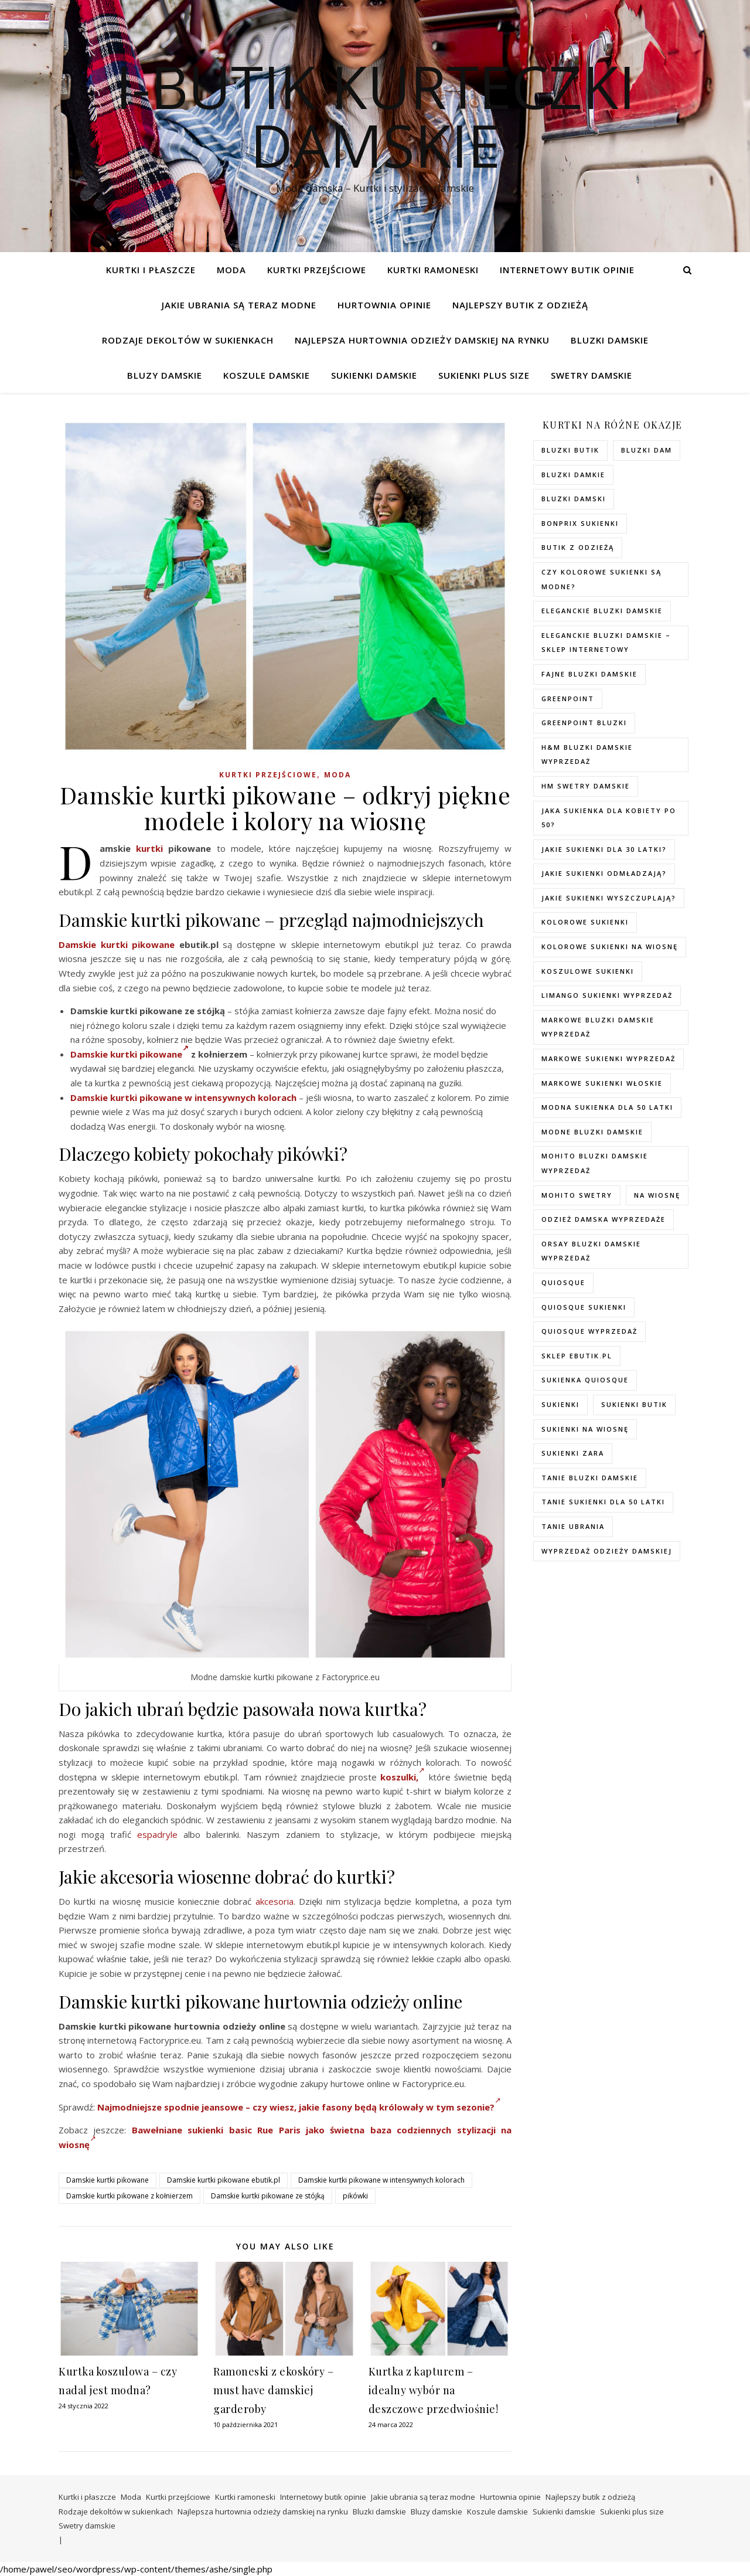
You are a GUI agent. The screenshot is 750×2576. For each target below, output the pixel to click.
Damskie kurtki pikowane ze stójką (268, 2196)
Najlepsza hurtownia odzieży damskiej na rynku (422, 340)
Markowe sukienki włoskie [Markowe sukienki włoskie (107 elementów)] (602, 1083)
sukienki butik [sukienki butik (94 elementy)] (634, 1404)
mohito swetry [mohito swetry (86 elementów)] (576, 1195)
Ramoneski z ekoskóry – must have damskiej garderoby (273, 2390)
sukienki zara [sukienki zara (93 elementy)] (572, 1453)
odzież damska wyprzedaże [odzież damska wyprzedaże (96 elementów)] (603, 1219)
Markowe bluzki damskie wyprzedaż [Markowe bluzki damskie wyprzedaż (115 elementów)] (597, 1027)
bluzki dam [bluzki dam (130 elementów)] (646, 450)
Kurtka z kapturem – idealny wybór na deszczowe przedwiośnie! (434, 2390)
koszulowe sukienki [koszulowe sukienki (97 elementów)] (587, 971)
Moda (231, 270)
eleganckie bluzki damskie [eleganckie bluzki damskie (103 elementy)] (602, 610)
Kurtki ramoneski (433, 270)
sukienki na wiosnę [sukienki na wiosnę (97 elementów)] (585, 1429)
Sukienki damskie (374, 375)
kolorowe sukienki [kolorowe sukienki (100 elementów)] (585, 921)
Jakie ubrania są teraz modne (239, 305)
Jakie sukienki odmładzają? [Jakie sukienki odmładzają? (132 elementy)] (604, 873)
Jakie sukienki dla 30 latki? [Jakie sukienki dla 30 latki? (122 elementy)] (604, 849)
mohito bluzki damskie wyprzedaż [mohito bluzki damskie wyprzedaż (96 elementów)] (594, 1163)
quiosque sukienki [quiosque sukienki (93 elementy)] (583, 1307)
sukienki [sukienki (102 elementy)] (560, 1404)
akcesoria (274, 1901)
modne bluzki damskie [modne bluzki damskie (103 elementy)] (592, 1131)
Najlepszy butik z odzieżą (520, 305)
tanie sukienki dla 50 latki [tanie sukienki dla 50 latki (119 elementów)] (603, 1501)
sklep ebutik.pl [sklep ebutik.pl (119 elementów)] (576, 1355)
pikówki (355, 2196)
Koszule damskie (266, 375)
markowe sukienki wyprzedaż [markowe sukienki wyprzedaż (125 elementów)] (608, 1058)
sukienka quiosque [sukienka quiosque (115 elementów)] (585, 1379)
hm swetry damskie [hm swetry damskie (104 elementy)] (585, 785)
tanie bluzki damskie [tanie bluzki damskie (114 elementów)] (589, 1477)
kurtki (149, 848)
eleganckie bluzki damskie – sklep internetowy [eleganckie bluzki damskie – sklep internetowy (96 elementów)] (606, 642)
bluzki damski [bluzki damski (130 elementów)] (573, 498)
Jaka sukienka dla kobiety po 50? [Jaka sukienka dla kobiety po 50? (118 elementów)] (608, 818)
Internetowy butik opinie (567, 270)
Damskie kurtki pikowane (117, 944)
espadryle (157, 1834)
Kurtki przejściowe (316, 270)
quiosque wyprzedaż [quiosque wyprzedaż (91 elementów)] (589, 1331)
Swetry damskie (591, 375)
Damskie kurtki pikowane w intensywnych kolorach (183, 1097)
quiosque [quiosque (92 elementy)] (563, 1282)
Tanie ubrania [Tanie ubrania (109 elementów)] (573, 1526)
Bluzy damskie (164, 375)
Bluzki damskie (610, 340)
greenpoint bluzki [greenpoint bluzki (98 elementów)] (584, 722)
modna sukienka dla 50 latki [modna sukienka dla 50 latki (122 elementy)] (607, 1107)
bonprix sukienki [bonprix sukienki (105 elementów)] (580, 523)
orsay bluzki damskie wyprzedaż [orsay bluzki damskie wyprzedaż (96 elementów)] (591, 1251)
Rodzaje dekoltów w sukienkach (188, 340)
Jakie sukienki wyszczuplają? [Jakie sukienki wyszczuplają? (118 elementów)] (608, 897)
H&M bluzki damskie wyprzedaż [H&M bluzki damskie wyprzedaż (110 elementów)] (587, 754)
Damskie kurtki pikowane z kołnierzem (129, 2196)
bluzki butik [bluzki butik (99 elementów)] (570, 450)
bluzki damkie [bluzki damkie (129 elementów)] (573, 474)
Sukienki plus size (484, 375)
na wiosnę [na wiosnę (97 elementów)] (657, 1195)
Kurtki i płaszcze (151, 270)
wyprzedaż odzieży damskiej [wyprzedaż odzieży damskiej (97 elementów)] (606, 1551)
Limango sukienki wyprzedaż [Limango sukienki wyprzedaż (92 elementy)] (607, 995)
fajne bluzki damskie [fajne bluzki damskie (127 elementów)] (589, 674)
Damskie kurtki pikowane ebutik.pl (223, 2180)
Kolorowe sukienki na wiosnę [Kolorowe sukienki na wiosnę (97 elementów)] (609, 946)
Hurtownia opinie (384, 305)
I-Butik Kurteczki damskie (375, 115)
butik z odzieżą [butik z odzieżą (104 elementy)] (577, 547)
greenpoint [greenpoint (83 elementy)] (567, 698)
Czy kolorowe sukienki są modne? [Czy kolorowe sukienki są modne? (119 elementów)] (601, 579)
